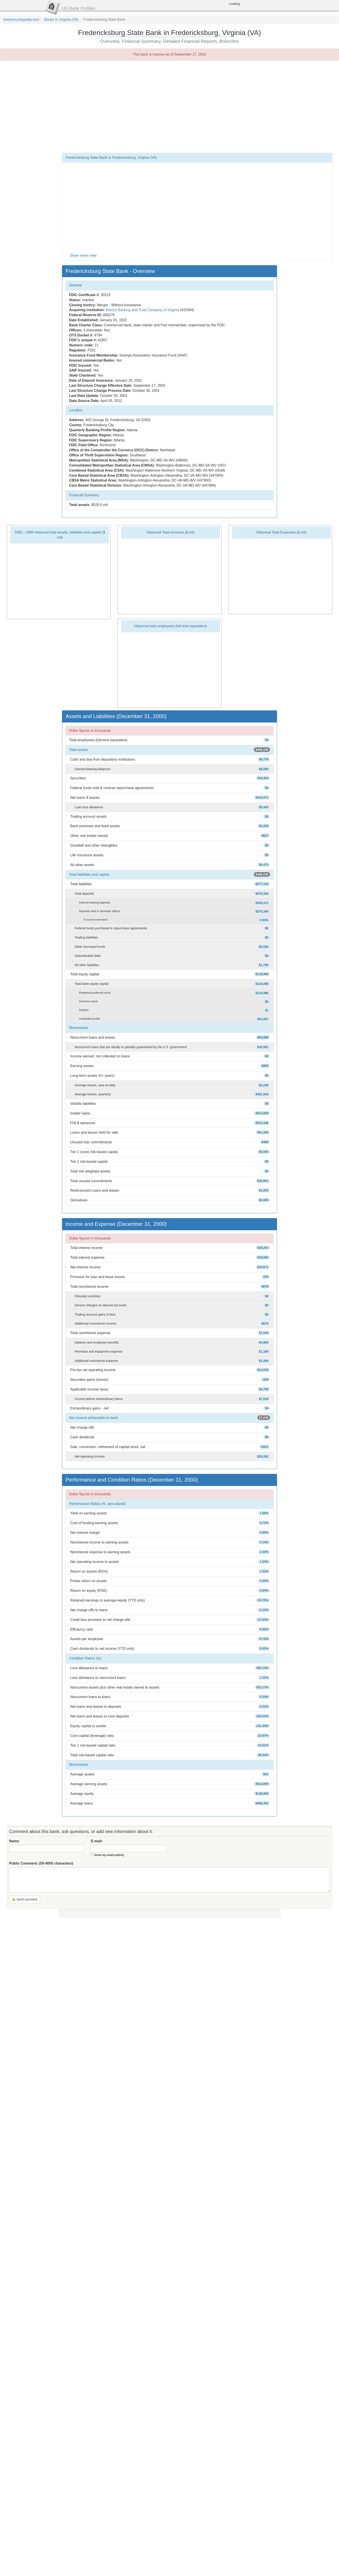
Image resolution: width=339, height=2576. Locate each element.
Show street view (83, 255)
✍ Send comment (24, 1899)
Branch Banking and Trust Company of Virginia (142, 310)
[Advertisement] (169, 106)
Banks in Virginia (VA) (61, 19)
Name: (14, 1841)
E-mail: (97, 1841)
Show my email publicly (109, 1855)
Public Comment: (41, 1863)
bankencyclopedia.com (21, 19)
